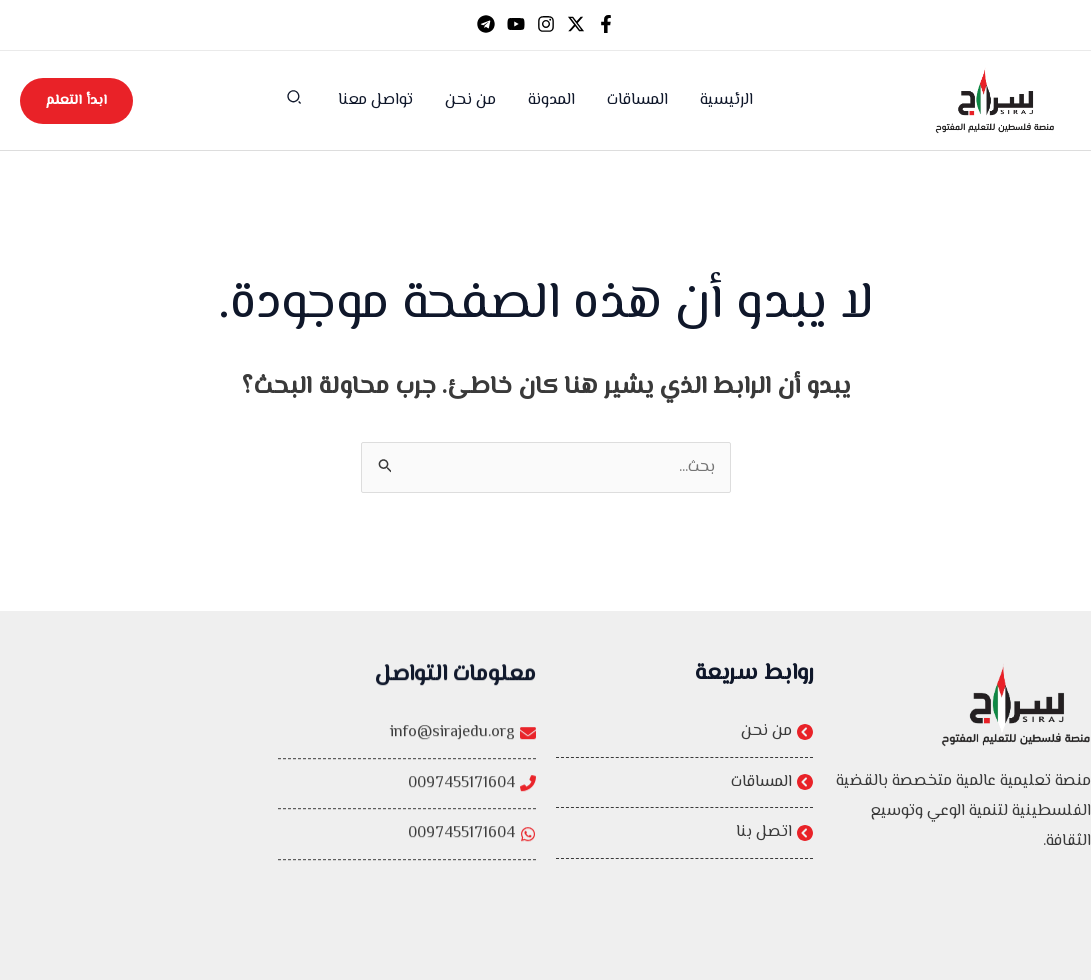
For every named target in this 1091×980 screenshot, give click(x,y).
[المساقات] (685, 783)
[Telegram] (486, 24)
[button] (293, 102)
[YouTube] (516, 24)
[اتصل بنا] (685, 834)
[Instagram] (546, 24)
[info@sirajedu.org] (407, 755)
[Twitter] (576, 24)
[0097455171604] (407, 805)
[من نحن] (685, 732)
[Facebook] (606, 24)
